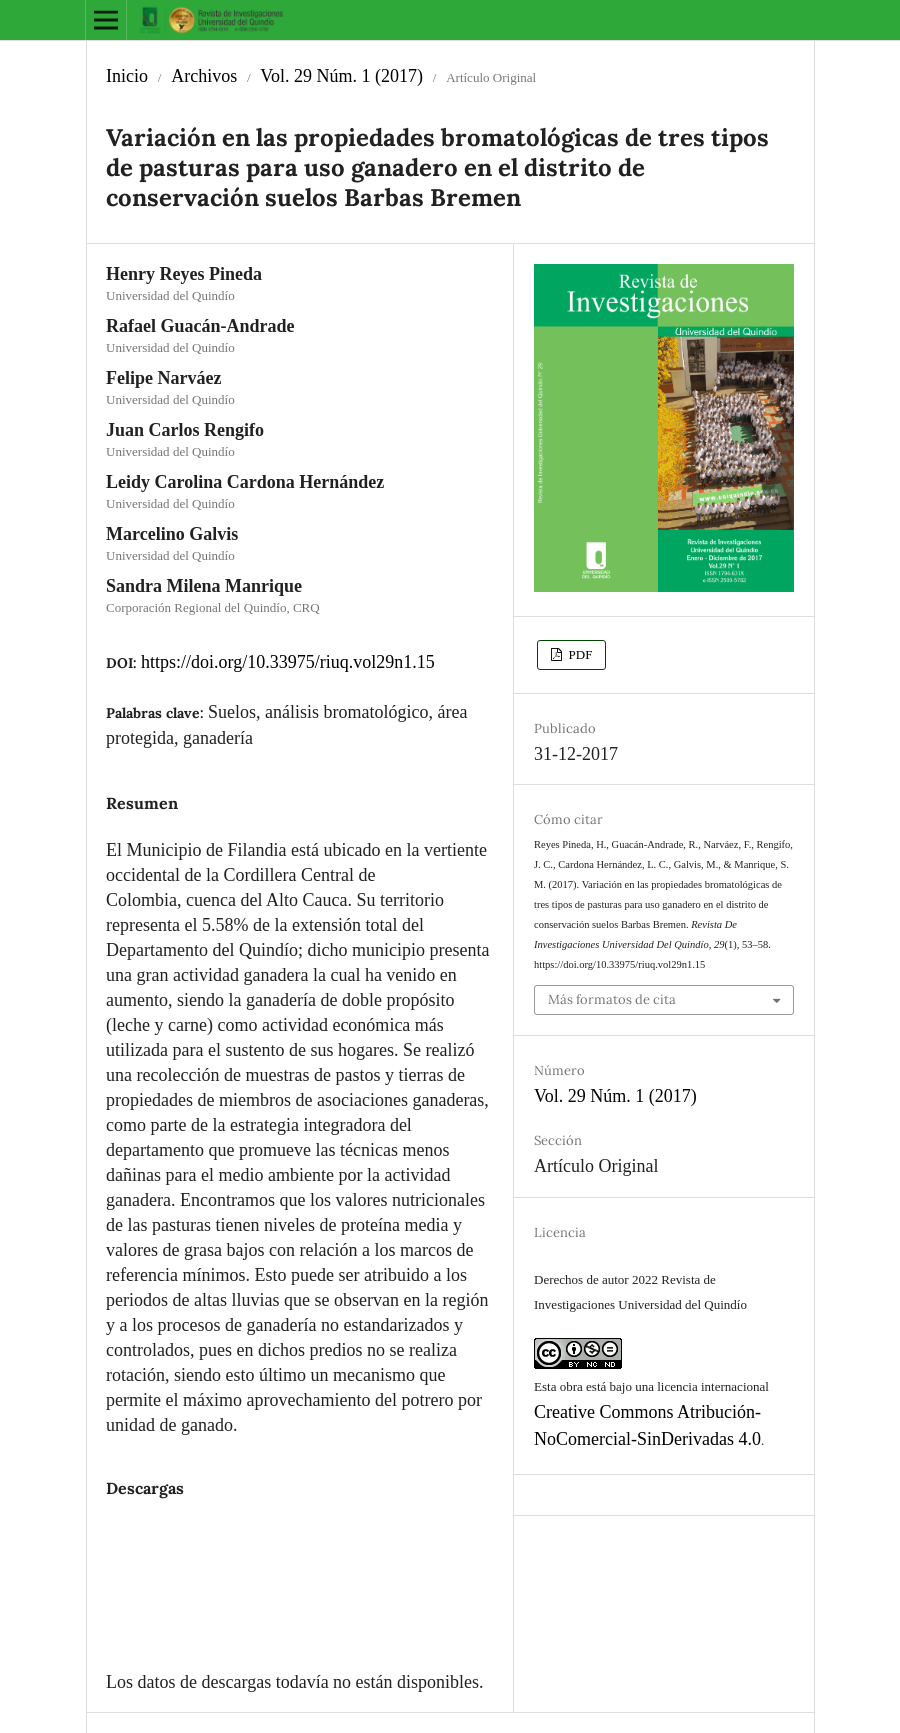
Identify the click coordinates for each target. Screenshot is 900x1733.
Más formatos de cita (612, 999)
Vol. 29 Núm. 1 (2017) (341, 76)
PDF (578, 654)
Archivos (204, 76)
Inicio (127, 76)
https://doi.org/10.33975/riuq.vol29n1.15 (288, 662)
